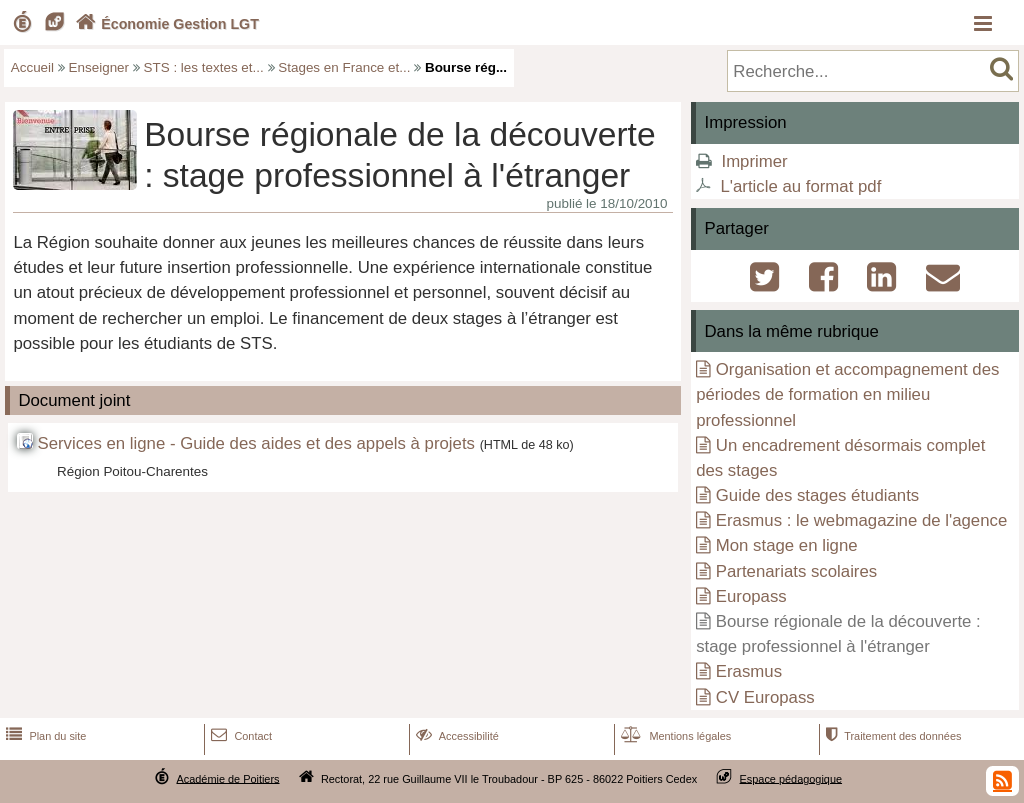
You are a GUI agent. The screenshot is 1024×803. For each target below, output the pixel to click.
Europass (751, 596)
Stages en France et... (344, 67)
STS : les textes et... (204, 67)
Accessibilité (455, 736)
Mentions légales (674, 736)
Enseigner (99, 67)
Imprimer (754, 161)
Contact (239, 736)
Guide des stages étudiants (817, 495)
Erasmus (749, 671)
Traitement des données (891, 736)
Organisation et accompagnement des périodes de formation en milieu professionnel (847, 394)
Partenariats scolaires (796, 571)
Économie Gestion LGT (165, 24)
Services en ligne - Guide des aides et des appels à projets (256, 443)
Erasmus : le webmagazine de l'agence (861, 520)
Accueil (32, 67)
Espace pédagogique (791, 778)
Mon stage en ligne (787, 545)
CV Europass (765, 697)
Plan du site (44, 736)
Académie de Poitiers (227, 778)
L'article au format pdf (800, 186)
